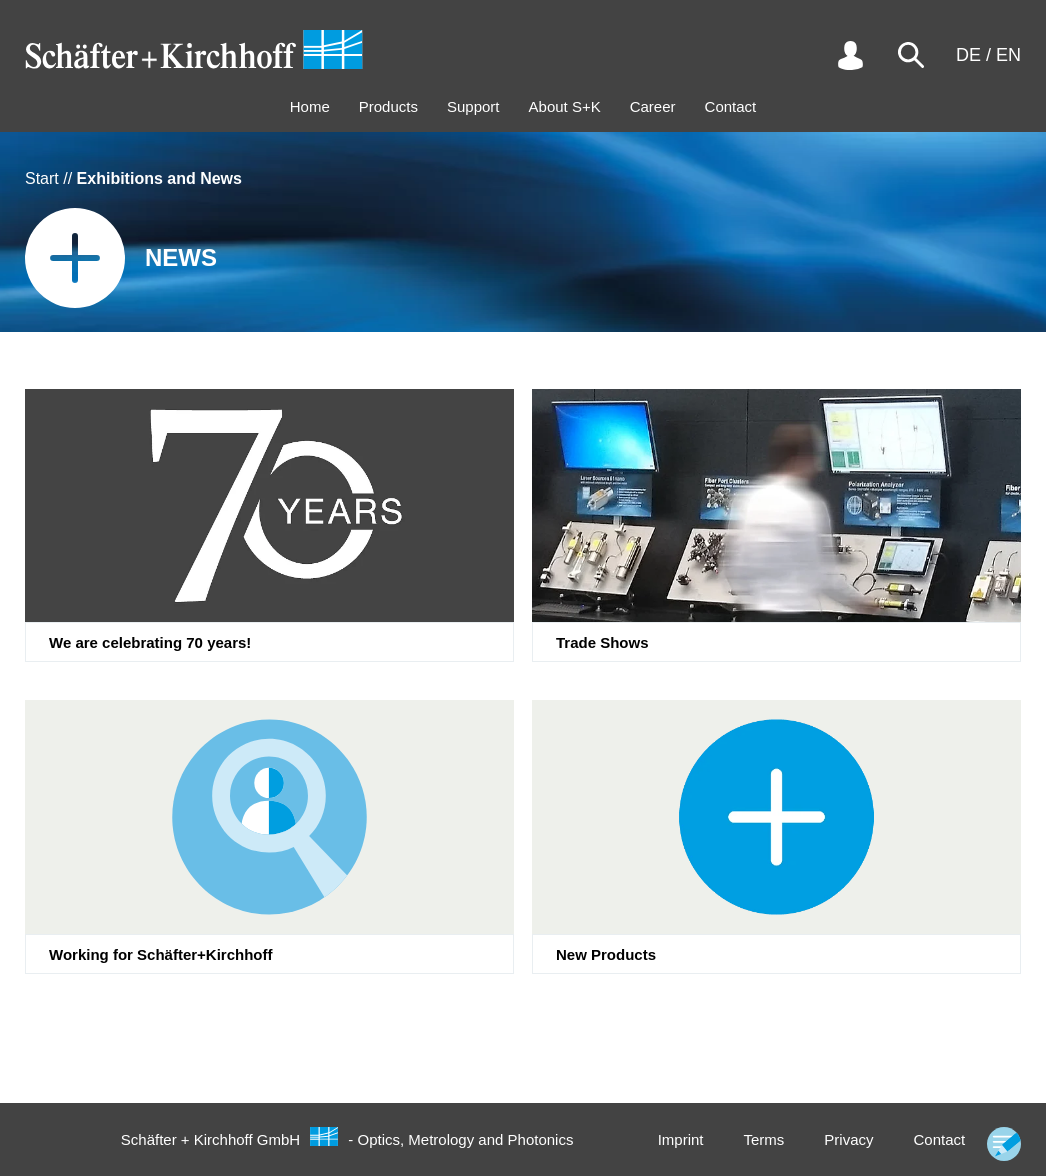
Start (42, 178)
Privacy (848, 1139)
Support (473, 106)
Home (310, 106)
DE (968, 55)
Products (388, 106)
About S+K (565, 106)
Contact (731, 106)
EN (1008, 55)
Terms (763, 1139)
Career (653, 106)
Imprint (681, 1139)
